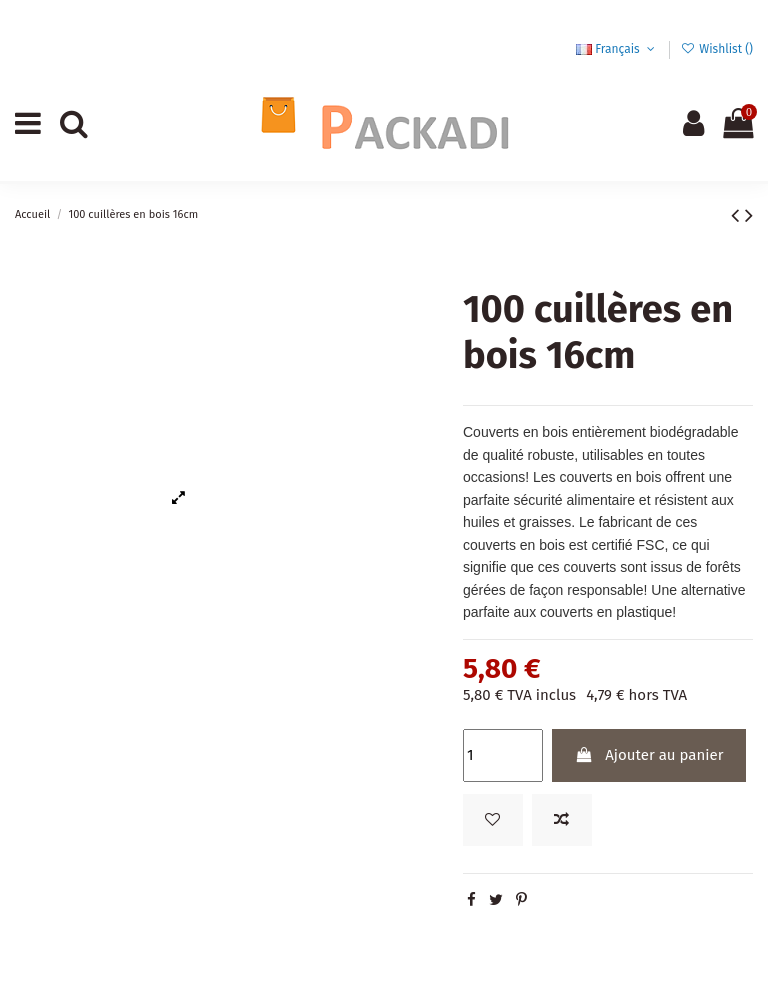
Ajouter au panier (648, 755)
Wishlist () (717, 49)
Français (617, 49)
